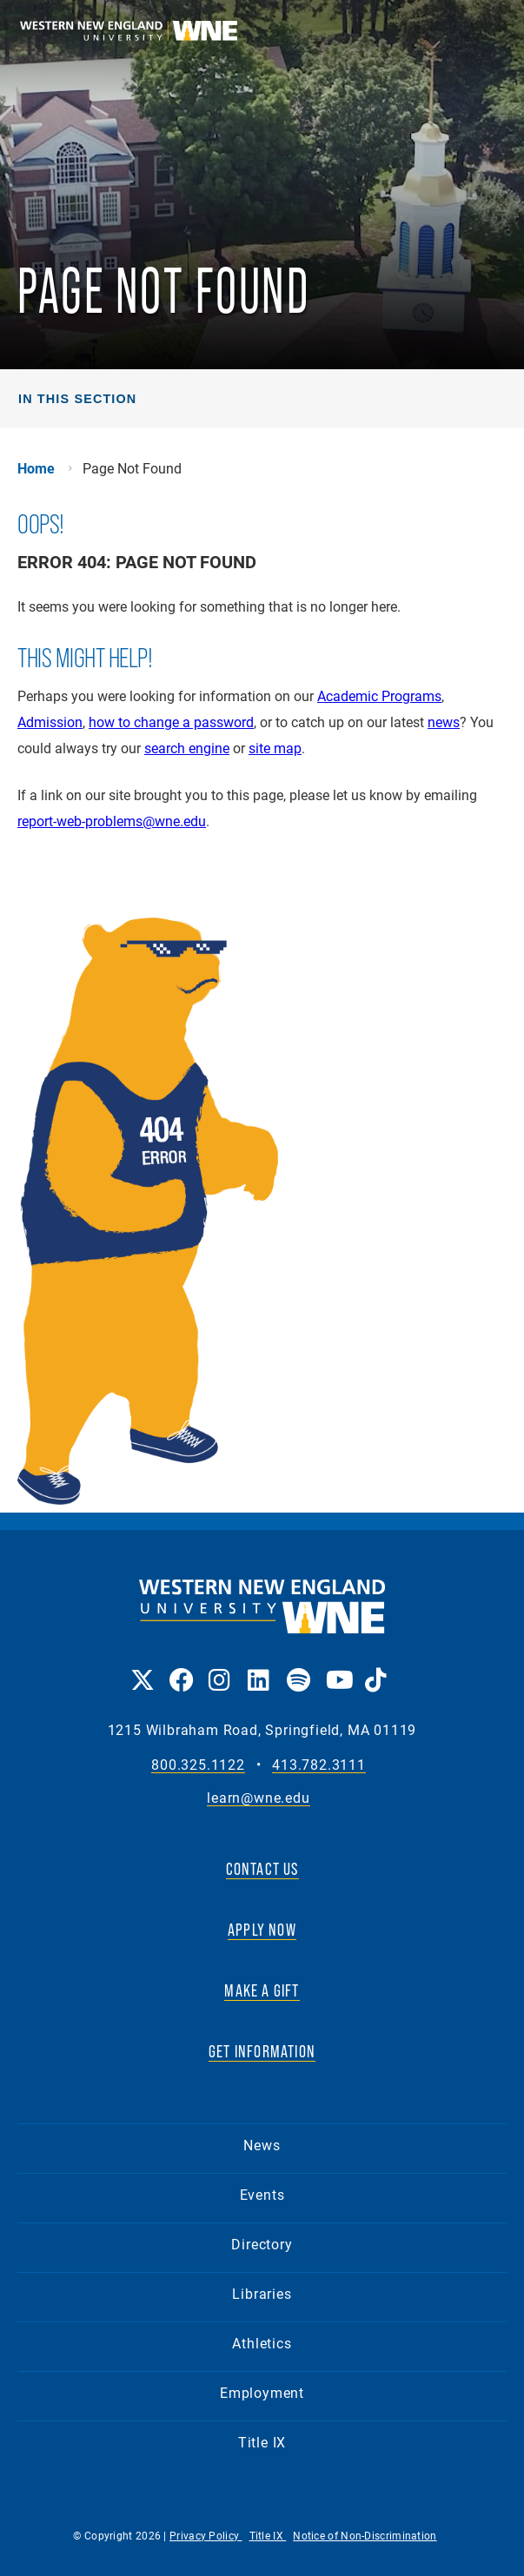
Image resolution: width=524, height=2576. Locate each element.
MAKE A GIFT (261, 1990)
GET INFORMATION (262, 2051)
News (261, 2145)
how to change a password (171, 721)
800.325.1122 (198, 1765)
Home (36, 468)
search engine (186, 747)
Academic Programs (379, 695)
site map (275, 747)
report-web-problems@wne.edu (111, 820)
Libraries (261, 2293)
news (444, 721)
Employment (262, 2392)
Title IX (262, 2442)
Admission (50, 721)
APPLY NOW (262, 1929)
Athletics (261, 2343)
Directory (261, 2244)
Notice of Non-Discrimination (364, 2535)
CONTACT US (262, 1868)
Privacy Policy (205, 2535)
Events (262, 2194)
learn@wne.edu (258, 1798)
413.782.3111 (319, 1765)
